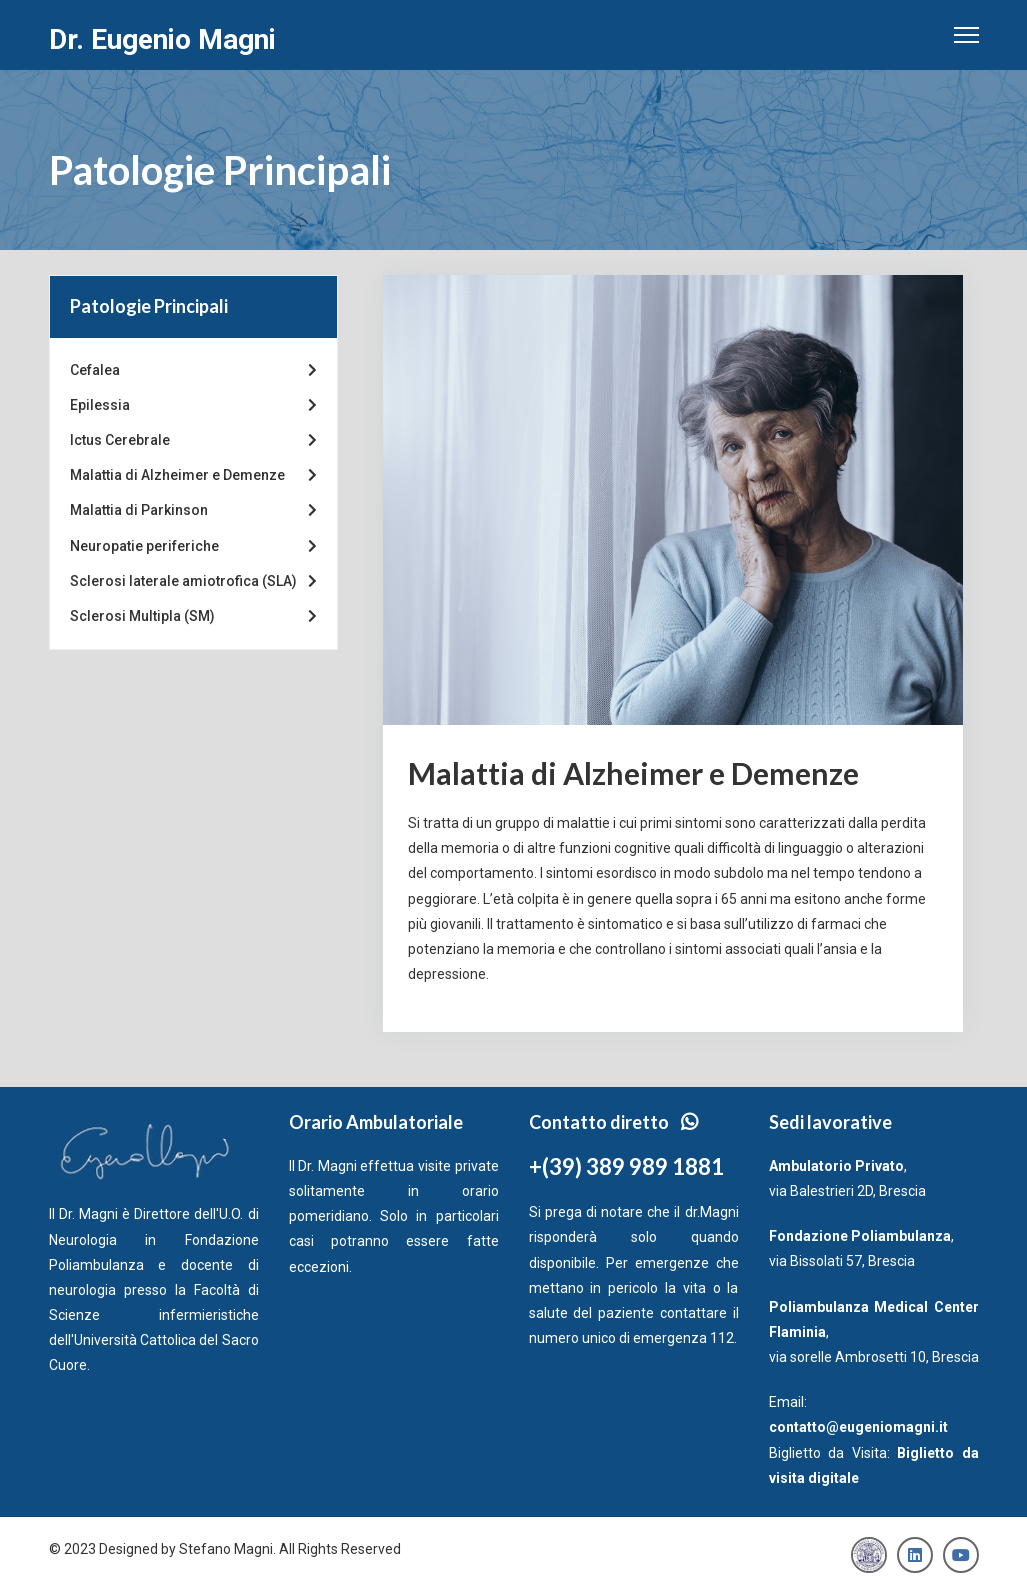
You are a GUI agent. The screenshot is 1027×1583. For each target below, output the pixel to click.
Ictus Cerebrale (194, 440)
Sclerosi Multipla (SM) (194, 616)
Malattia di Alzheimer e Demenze (194, 475)
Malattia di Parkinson (194, 510)
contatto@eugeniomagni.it (858, 1427)
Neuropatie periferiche (194, 546)
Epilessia (194, 405)
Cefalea (194, 370)
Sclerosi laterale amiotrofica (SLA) (194, 581)
